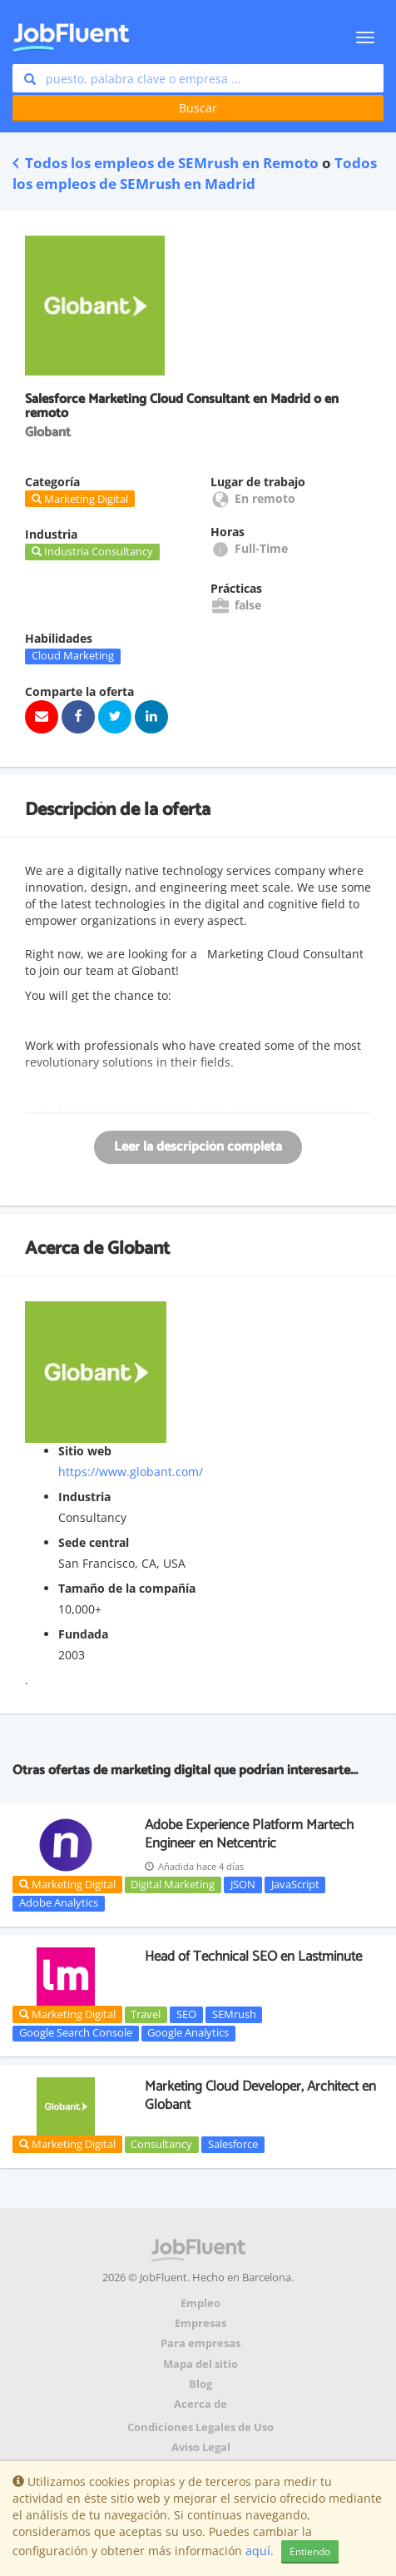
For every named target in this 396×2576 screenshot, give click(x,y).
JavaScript (295, 1884)
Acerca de (200, 2404)
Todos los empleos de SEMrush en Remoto (165, 162)
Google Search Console (75, 2033)
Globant (138, 1249)
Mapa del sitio (200, 2364)
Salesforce (233, 2143)
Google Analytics (188, 2033)
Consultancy (161, 2143)
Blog (200, 2384)
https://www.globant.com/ (130, 1471)
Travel (146, 2014)
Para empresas (200, 2343)
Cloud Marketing (73, 656)
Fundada (83, 1634)
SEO (186, 2014)
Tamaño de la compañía (127, 1588)
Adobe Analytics (58, 1903)
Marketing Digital (67, 1884)
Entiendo (310, 2551)
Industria (84, 1496)
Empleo (200, 2303)
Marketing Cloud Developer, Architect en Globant (260, 2095)
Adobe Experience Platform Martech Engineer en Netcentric (249, 1834)
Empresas (200, 2323)
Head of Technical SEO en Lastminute (253, 1956)
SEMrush (234, 2014)
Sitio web (84, 1451)
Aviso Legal (200, 2447)
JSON (242, 1884)
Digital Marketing (173, 1884)
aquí (257, 2551)
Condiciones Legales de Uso (200, 2427)
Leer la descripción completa (198, 1147)
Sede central (93, 1542)
